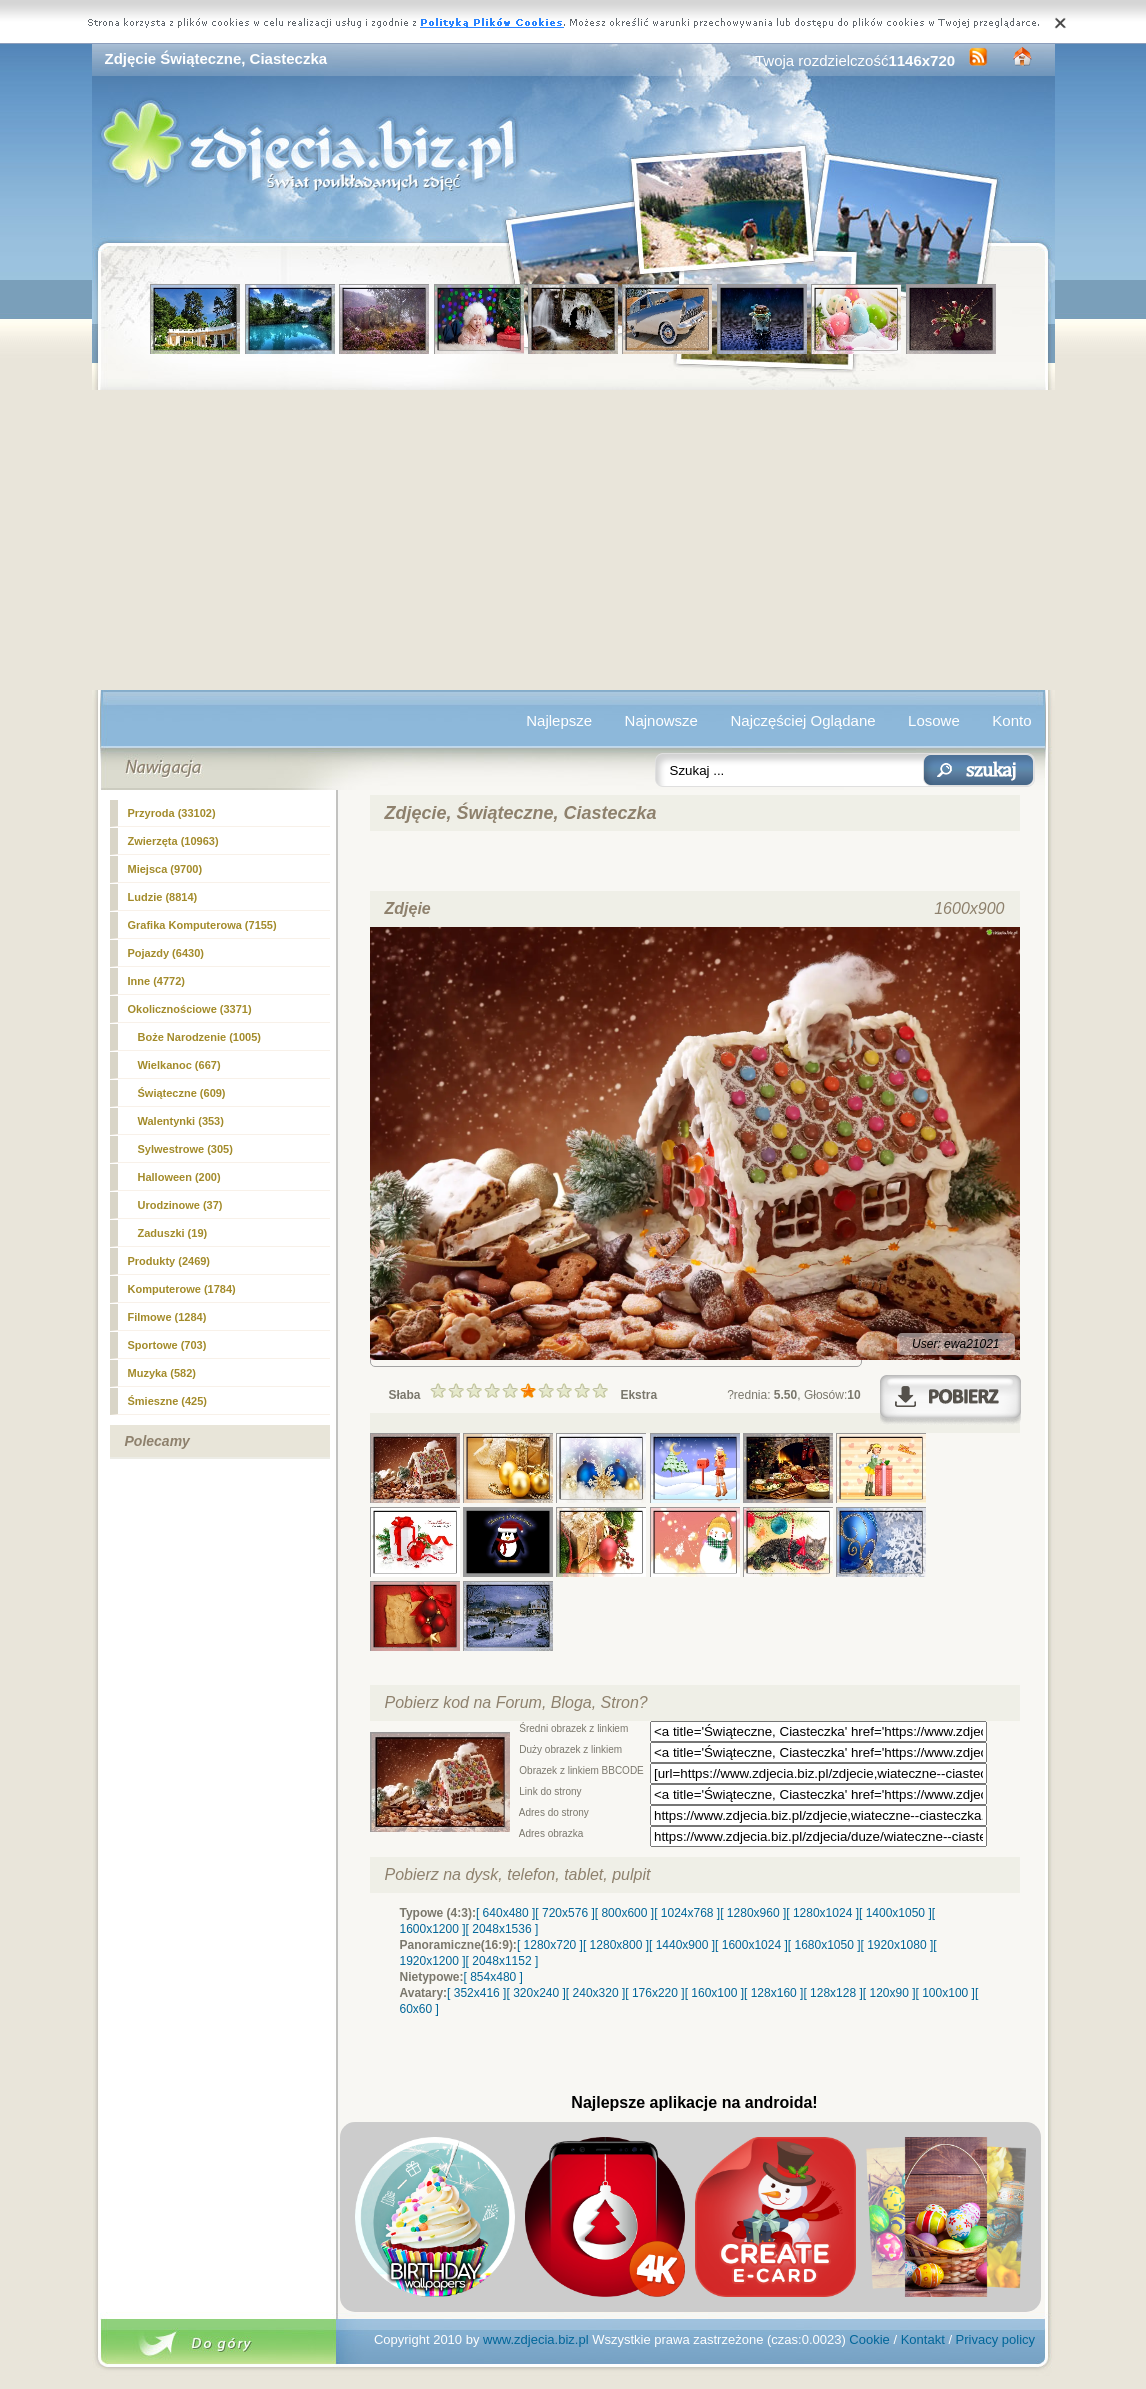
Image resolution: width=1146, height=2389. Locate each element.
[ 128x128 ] (832, 1993)
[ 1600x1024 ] (751, 1945)
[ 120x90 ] (889, 1993)
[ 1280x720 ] (550, 1945)
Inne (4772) (156, 981)
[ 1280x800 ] (616, 1945)
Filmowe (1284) (167, 1317)
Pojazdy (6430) (166, 953)
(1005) (200, 1037)
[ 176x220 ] (654, 1993)
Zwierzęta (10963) (173, 841)
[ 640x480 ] (505, 1913)
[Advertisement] (573, 540)
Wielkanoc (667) (179, 1065)
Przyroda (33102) (172, 813)
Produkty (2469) (169, 1261)
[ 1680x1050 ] (824, 1945)
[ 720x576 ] (564, 1913)
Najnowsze (661, 720)
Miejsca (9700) (165, 869)
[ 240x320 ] (595, 1993)
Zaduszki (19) (173, 1233)
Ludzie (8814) (163, 897)
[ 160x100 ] (714, 1993)
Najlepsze (559, 720)
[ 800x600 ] (624, 1913)
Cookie (869, 2339)
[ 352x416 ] (476, 1993)
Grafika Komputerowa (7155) (202, 925)
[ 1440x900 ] (682, 1945)
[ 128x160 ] (773, 1993)
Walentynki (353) (181, 1121)
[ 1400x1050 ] (895, 1913)
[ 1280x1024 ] (822, 1913)
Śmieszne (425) (167, 1401)
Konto (1011, 720)
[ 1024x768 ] (687, 1913)
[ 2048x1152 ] (502, 1961)
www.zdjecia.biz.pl (536, 2339)
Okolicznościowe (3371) (190, 1009)
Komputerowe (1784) (182, 1289)
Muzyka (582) (162, 1373)
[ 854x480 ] (493, 1977)
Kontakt (923, 2339)
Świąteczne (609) (182, 1093)
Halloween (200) (179, 1177)
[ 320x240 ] (535, 1993)
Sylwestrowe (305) (185, 1149)
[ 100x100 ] (945, 1993)
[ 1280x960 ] (753, 1913)
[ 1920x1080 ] (897, 1945)
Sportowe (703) (167, 1345)
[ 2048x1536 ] (502, 1929)
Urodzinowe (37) (180, 1205)
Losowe (934, 720)
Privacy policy (995, 2339)
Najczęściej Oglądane (802, 720)
